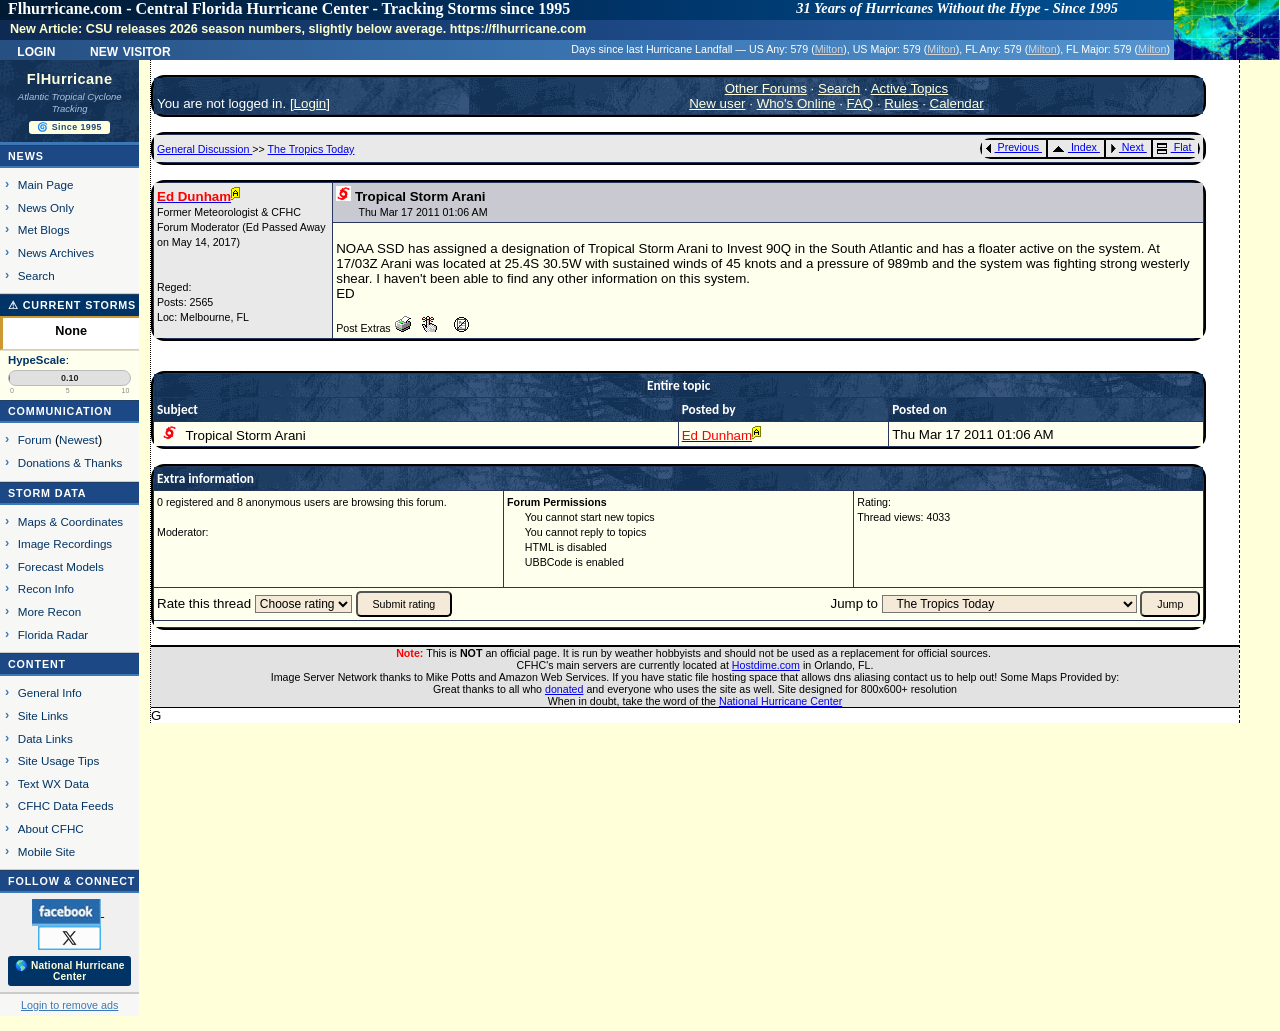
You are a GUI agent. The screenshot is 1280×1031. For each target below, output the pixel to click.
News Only (46, 207)
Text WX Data (53, 783)
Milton (829, 49)
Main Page (46, 184)
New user (717, 103)
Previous (1012, 147)
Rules (901, 103)
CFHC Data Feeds (66, 805)
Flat (1174, 147)
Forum (35, 439)
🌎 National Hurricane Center (70, 971)
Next (1127, 147)
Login (36, 50)
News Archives (56, 252)
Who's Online (796, 103)
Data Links (45, 738)
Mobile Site (47, 851)
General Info (50, 692)
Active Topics (910, 88)
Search (36, 275)
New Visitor (130, 50)
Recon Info (46, 588)
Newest (78, 439)
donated (564, 689)
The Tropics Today (311, 149)
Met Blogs (44, 229)
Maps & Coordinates (70, 521)
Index (1074, 147)
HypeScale (37, 360)
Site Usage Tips (59, 760)
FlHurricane (70, 79)
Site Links (43, 715)
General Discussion (204, 149)
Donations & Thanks (70, 462)
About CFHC (51, 828)
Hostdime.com (766, 665)
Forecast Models (61, 566)
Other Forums (766, 88)
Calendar (957, 103)
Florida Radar (53, 634)
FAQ (860, 103)
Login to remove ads (69, 1005)
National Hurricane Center (780, 701)
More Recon (49, 611)
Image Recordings (65, 543)
